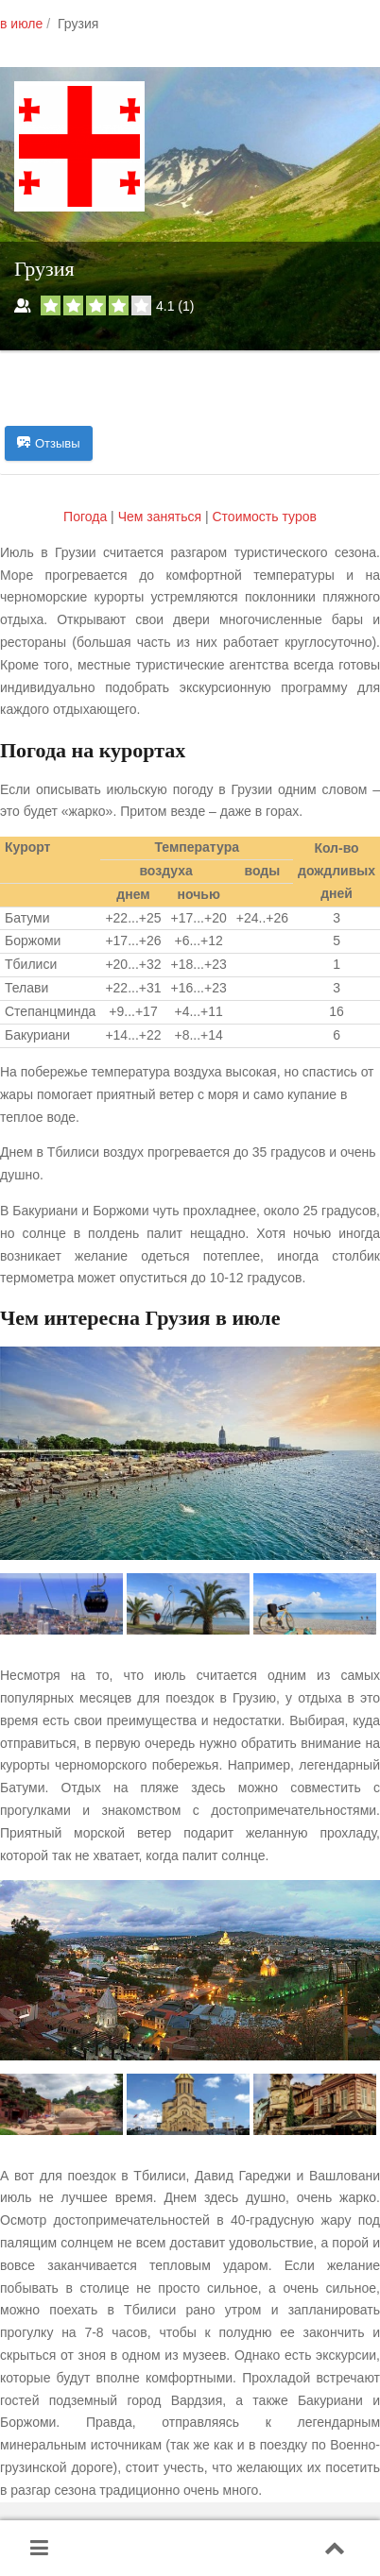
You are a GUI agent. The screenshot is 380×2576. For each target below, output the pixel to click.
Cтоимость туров (264, 516)
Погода (87, 516)
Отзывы (48, 443)
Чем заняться (159, 516)
